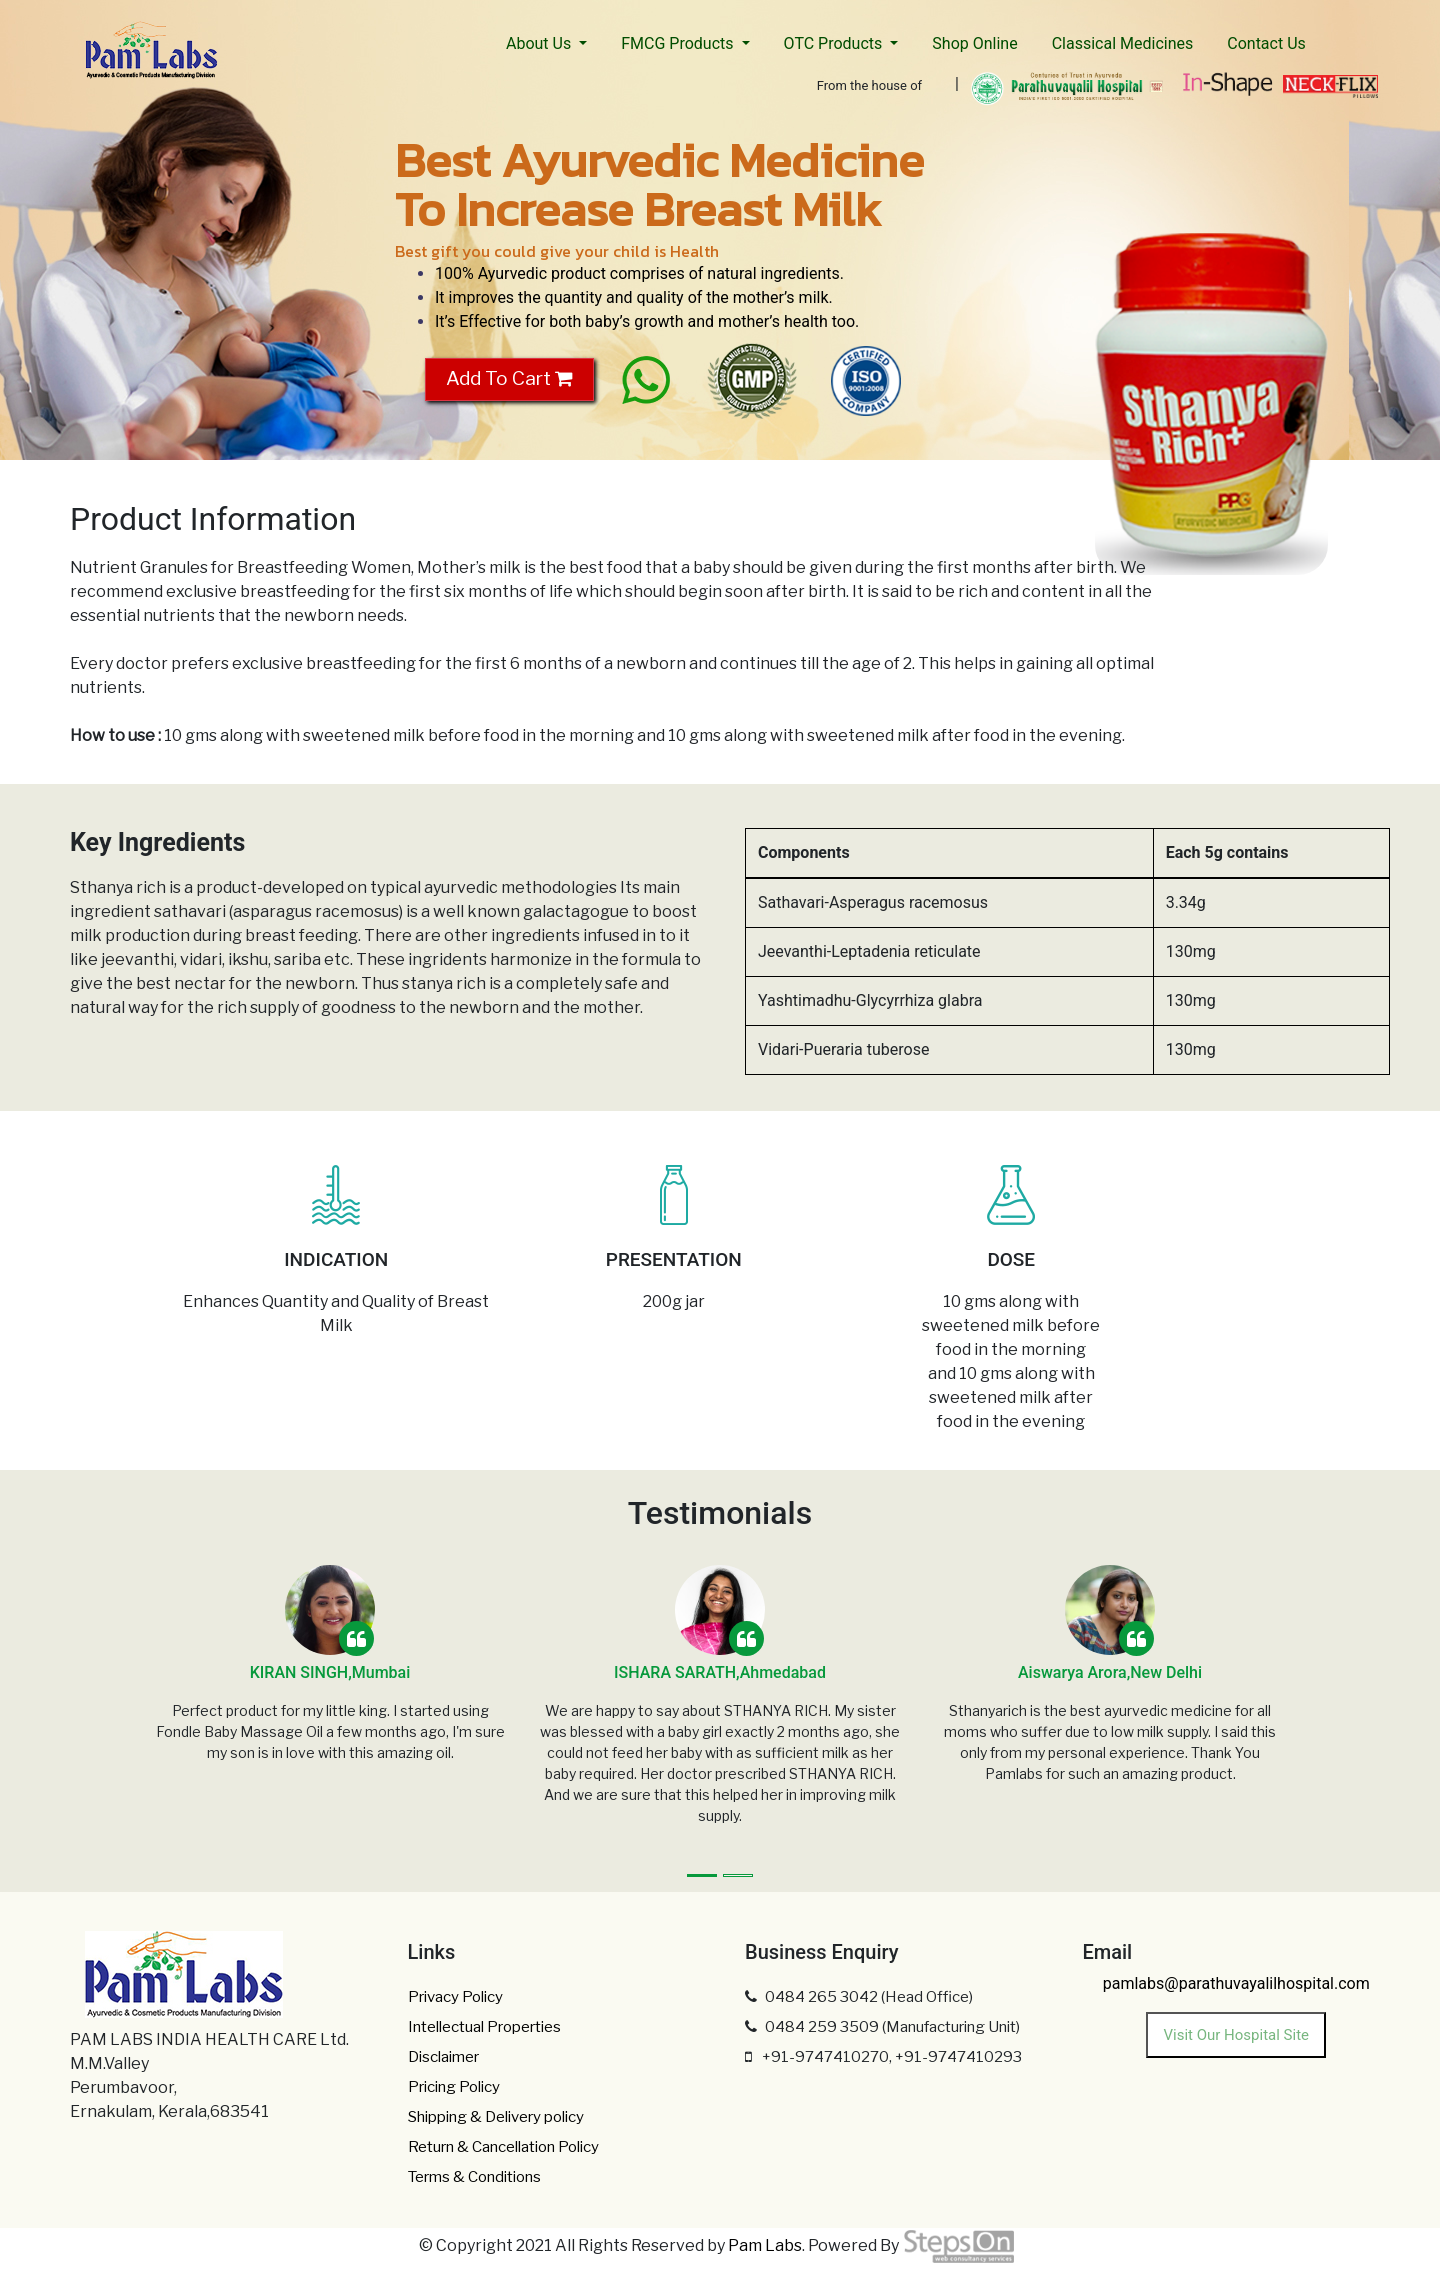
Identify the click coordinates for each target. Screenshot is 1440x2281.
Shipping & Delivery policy (496, 2117)
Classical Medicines (1123, 43)
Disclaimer (443, 2057)
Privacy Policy (455, 1997)
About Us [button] (540, 43)
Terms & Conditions (474, 2177)
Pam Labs (765, 2245)
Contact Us (1266, 43)
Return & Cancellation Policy (503, 2147)
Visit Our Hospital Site (1236, 2035)
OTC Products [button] (835, 43)
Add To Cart (509, 378)
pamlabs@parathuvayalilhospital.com (1236, 1983)
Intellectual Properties (484, 2027)
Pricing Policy (454, 2087)
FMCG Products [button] (679, 43)
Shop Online (974, 43)
